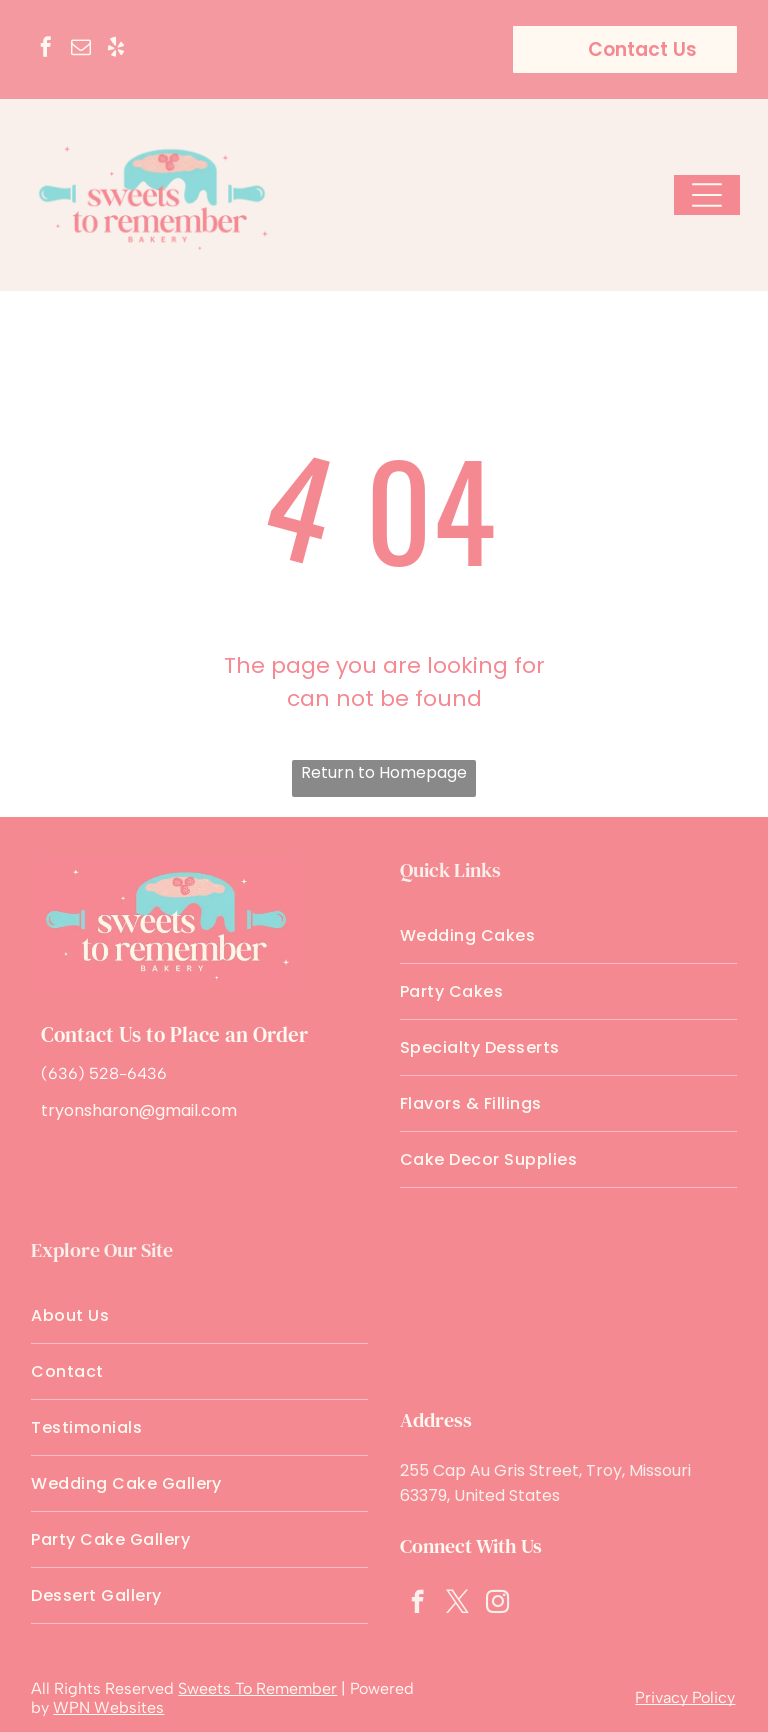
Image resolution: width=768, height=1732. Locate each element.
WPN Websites (108, 1707)
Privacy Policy (685, 1697)
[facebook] (46, 49)
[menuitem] (568, 936)
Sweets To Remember (257, 1688)
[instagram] (497, 1604)
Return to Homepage (384, 772)
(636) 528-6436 (104, 1073)
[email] (81, 49)
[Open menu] (707, 195)
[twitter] (457, 1604)
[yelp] (116, 49)
